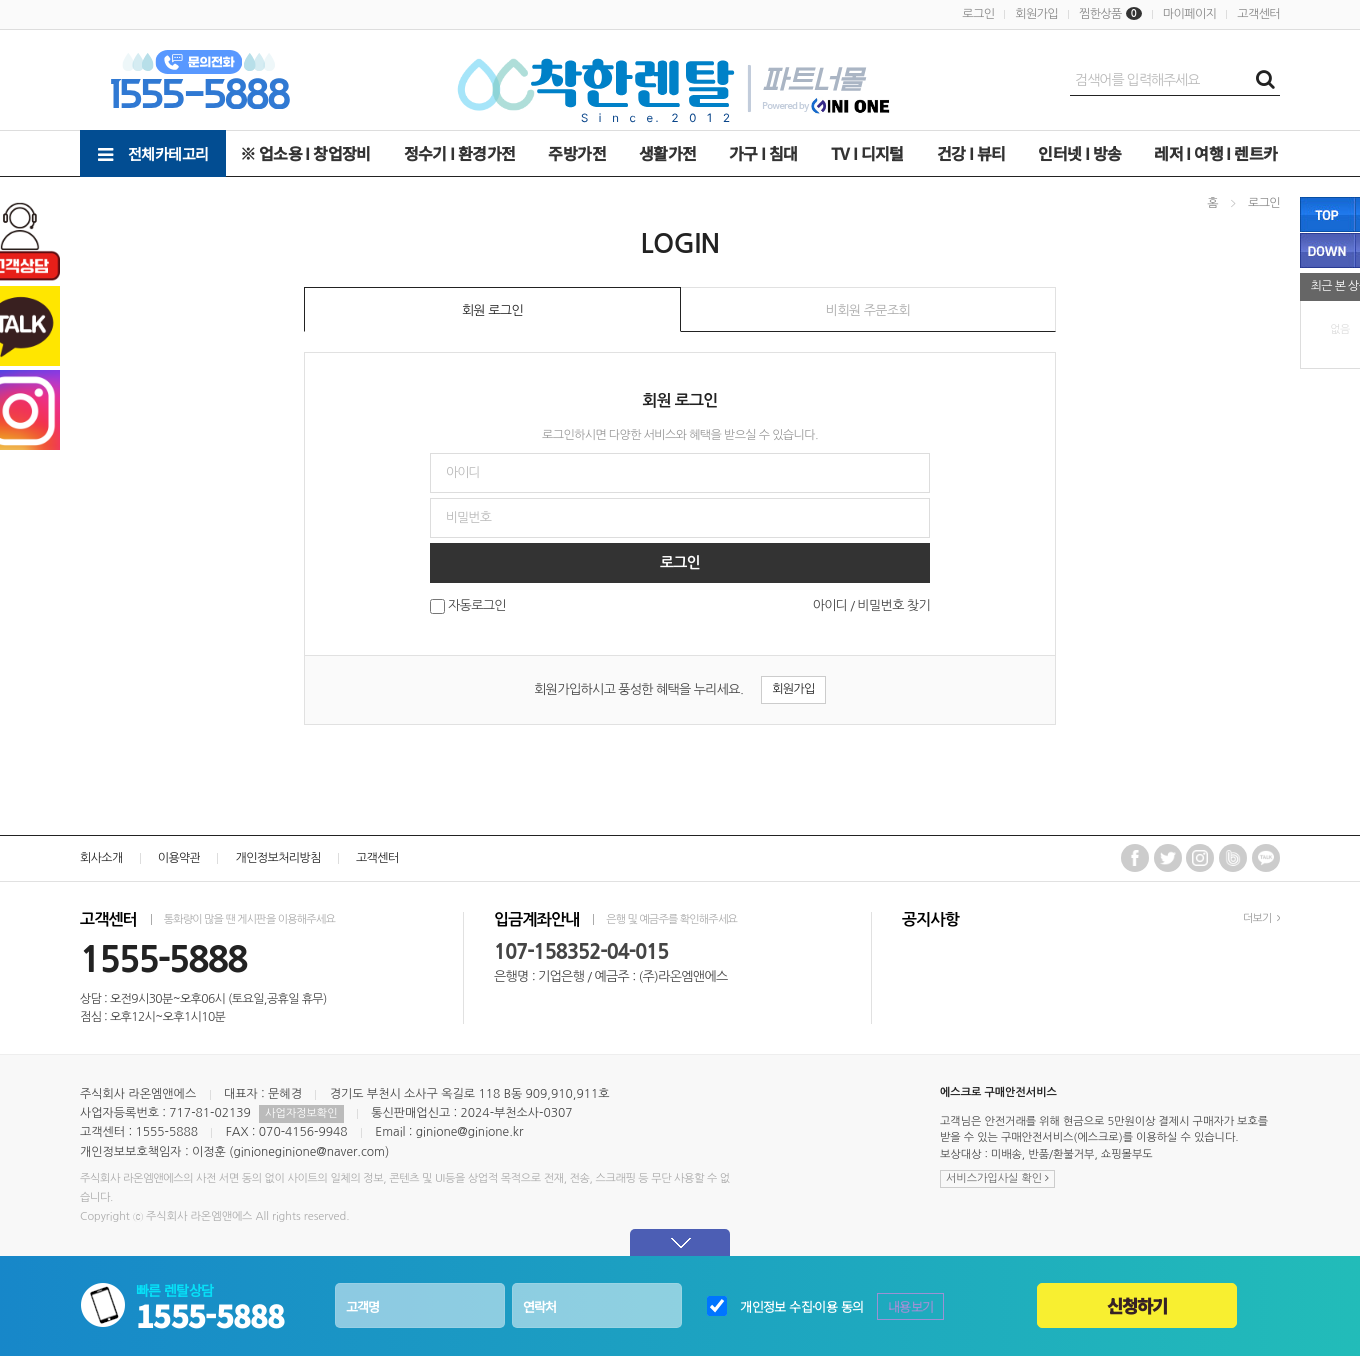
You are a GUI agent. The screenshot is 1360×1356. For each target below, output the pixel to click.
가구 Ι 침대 (763, 153)
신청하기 (1137, 1305)
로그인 (978, 14)
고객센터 (1258, 14)
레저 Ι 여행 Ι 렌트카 (1215, 153)
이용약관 (179, 858)
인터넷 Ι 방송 (1079, 153)
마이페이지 (1189, 14)
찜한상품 (1100, 14)
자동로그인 (477, 606)
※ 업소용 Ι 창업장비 (305, 153)
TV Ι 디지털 (867, 153)
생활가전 (668, 153)
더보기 (1261, 918)
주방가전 (577, 153)
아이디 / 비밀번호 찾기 (871, 605)
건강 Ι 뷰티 (971, 153)
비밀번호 (0, 177)
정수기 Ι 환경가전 (460, 153)
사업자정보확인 (301, 1113)
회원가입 (1036, 14)
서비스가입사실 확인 (997, 1178)
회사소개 (101, 858)
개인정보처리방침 (277, 858)
